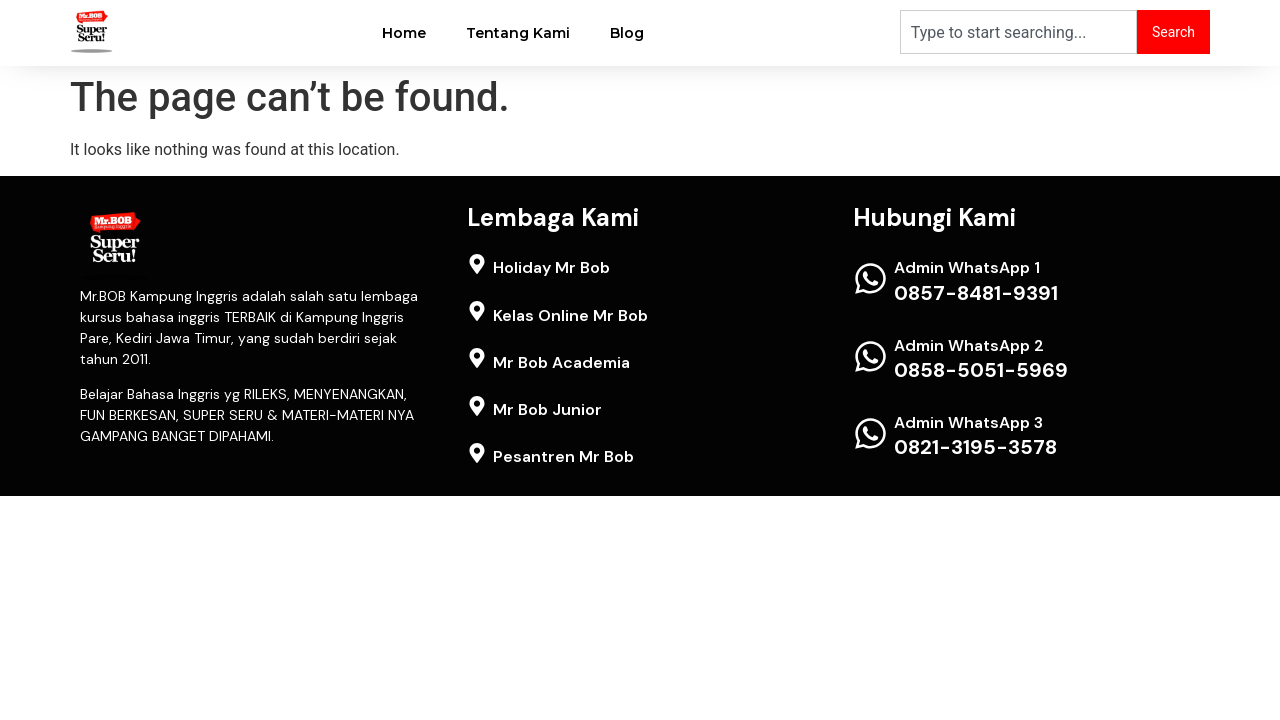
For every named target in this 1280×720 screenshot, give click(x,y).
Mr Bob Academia (561, 362)
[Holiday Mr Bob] (477, 264)
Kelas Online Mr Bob (570, 315)
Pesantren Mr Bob (563, 456)
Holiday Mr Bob (551, 267)
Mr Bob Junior (547, 409)
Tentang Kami (518, 33)
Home (404, 33)
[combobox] (1018, 32)
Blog (627, 33)
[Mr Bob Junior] (477, 406)
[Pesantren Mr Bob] (477, 453)
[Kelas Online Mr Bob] (477, 311)
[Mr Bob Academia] (477, 358)
